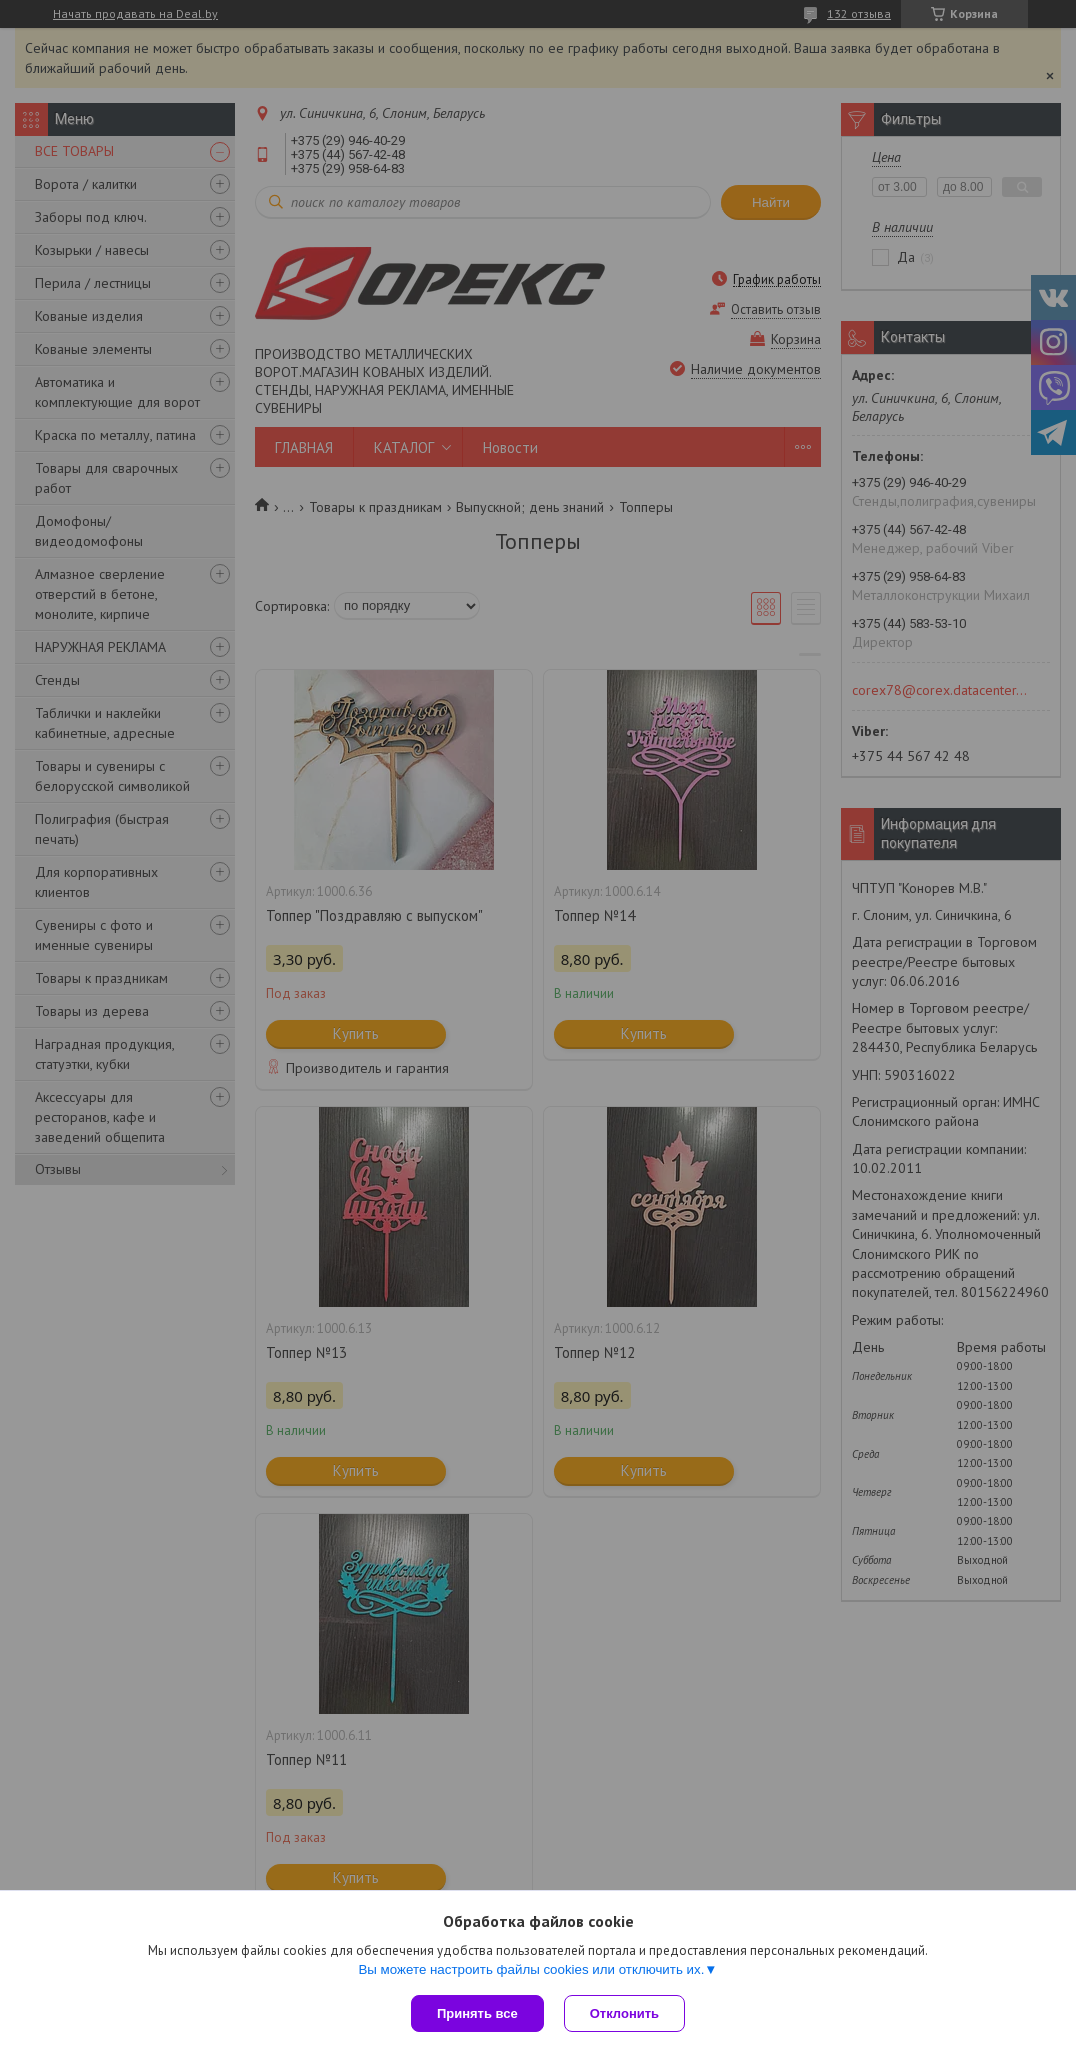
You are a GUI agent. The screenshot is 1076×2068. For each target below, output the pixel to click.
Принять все (477, 2013)
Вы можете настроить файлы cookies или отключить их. (531, 1969)
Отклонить (624, 2013)
